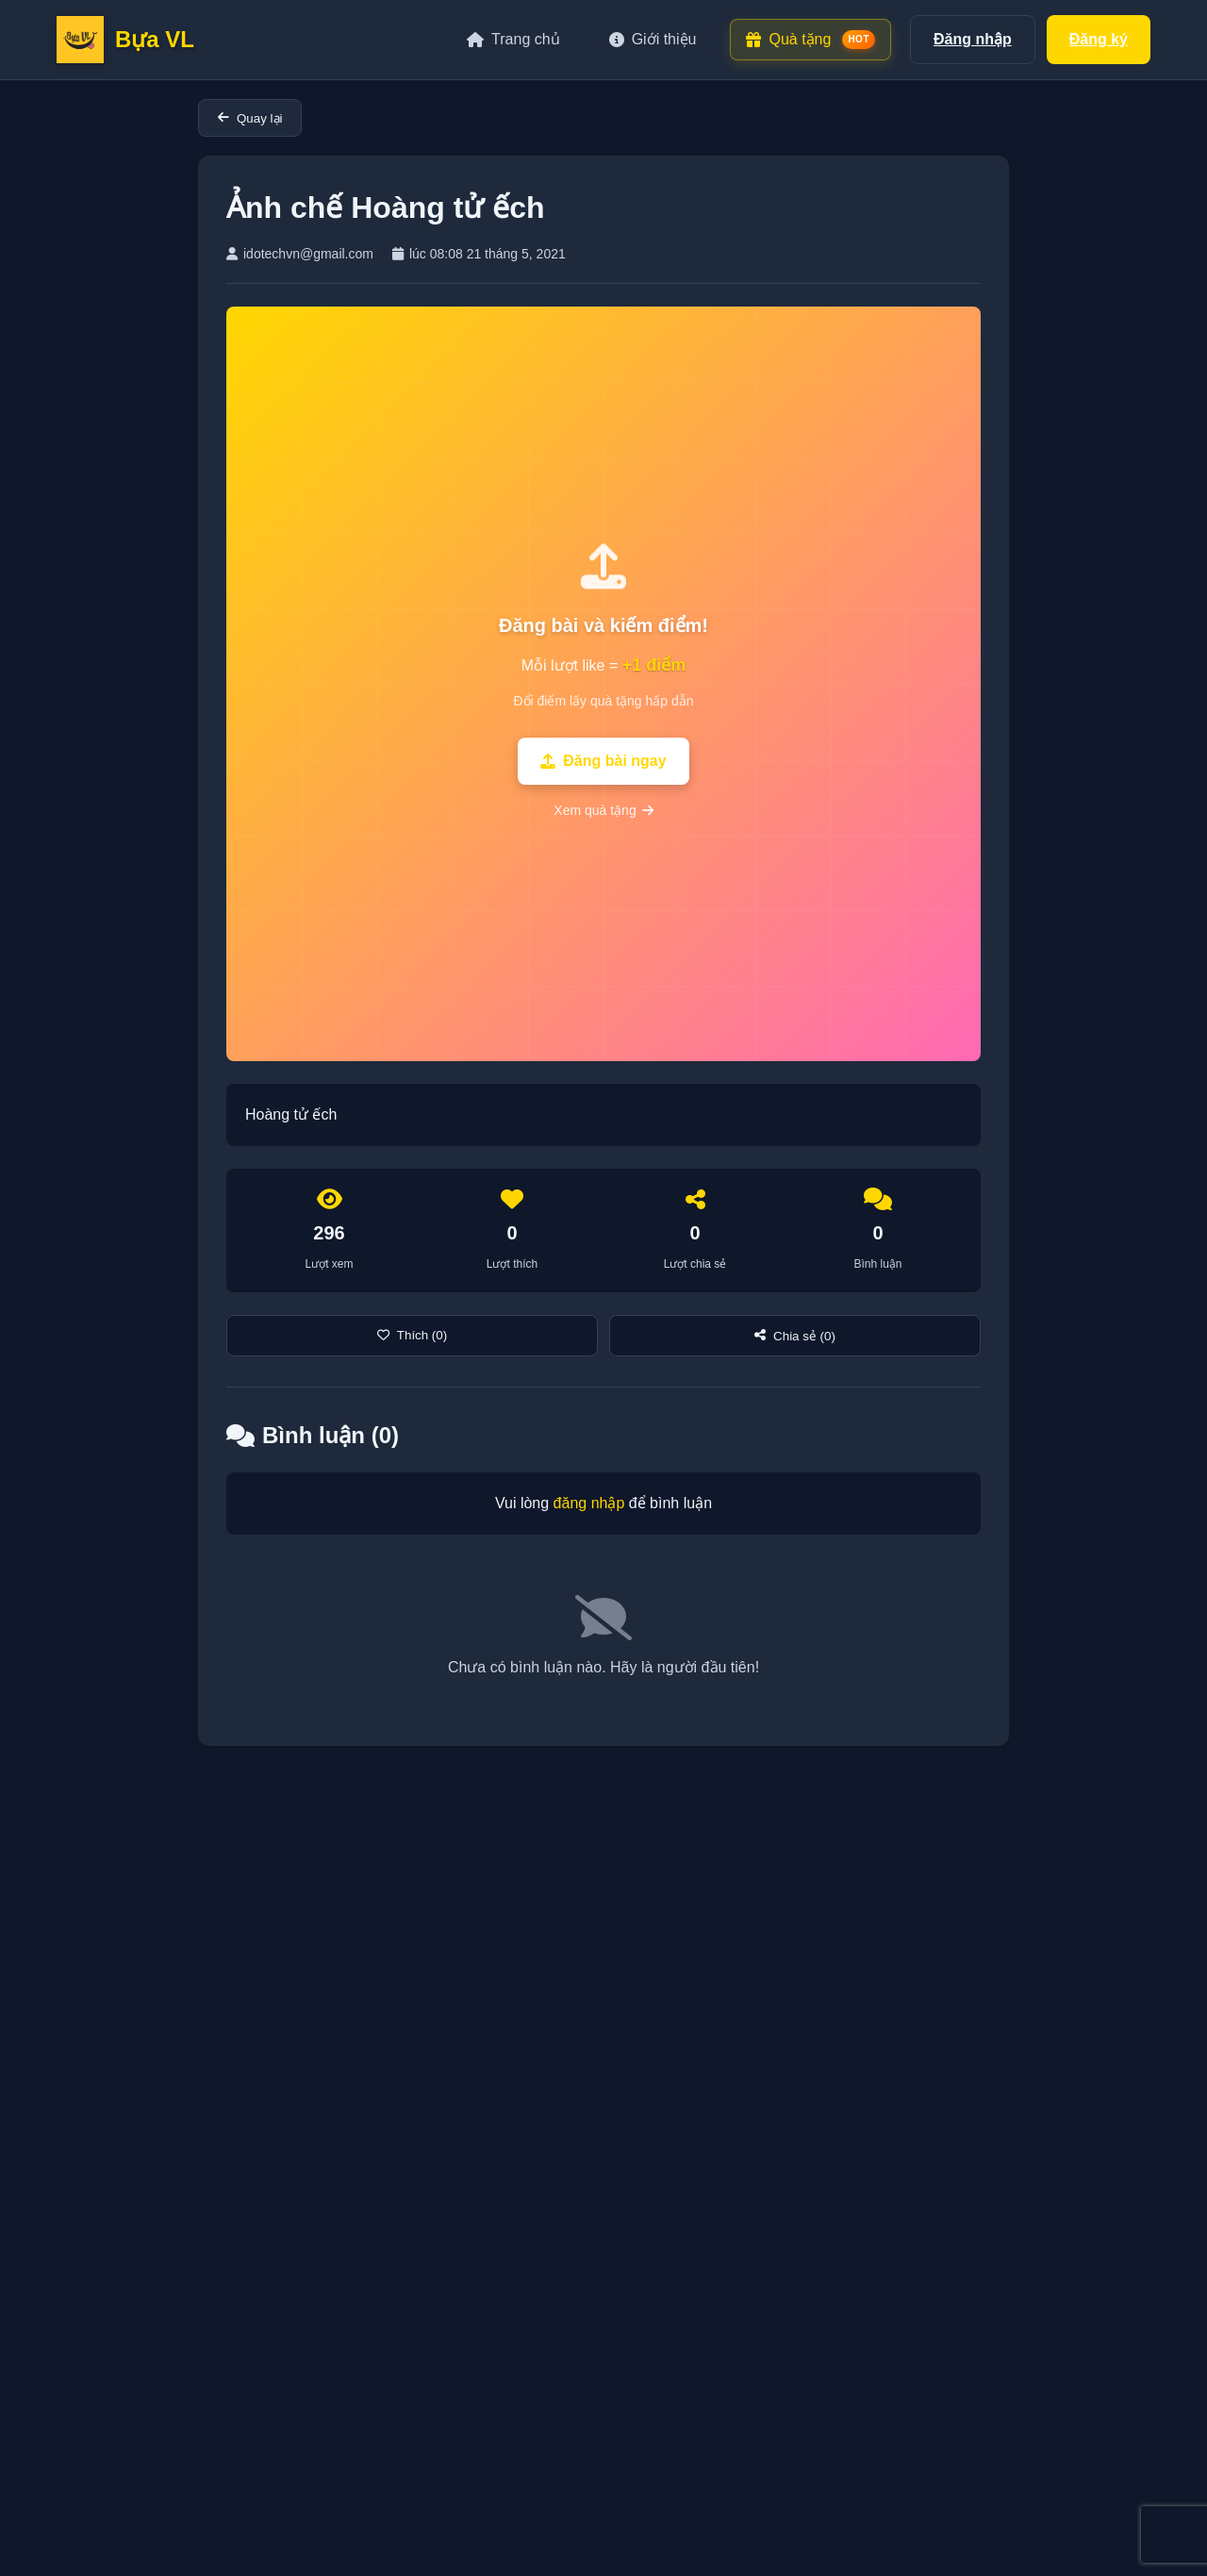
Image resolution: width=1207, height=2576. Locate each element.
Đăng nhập (973, 39)
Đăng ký (1098, 39)
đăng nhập (589, 1503)
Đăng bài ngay (603, 761)
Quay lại (250, 118)
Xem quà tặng (603, 810)
